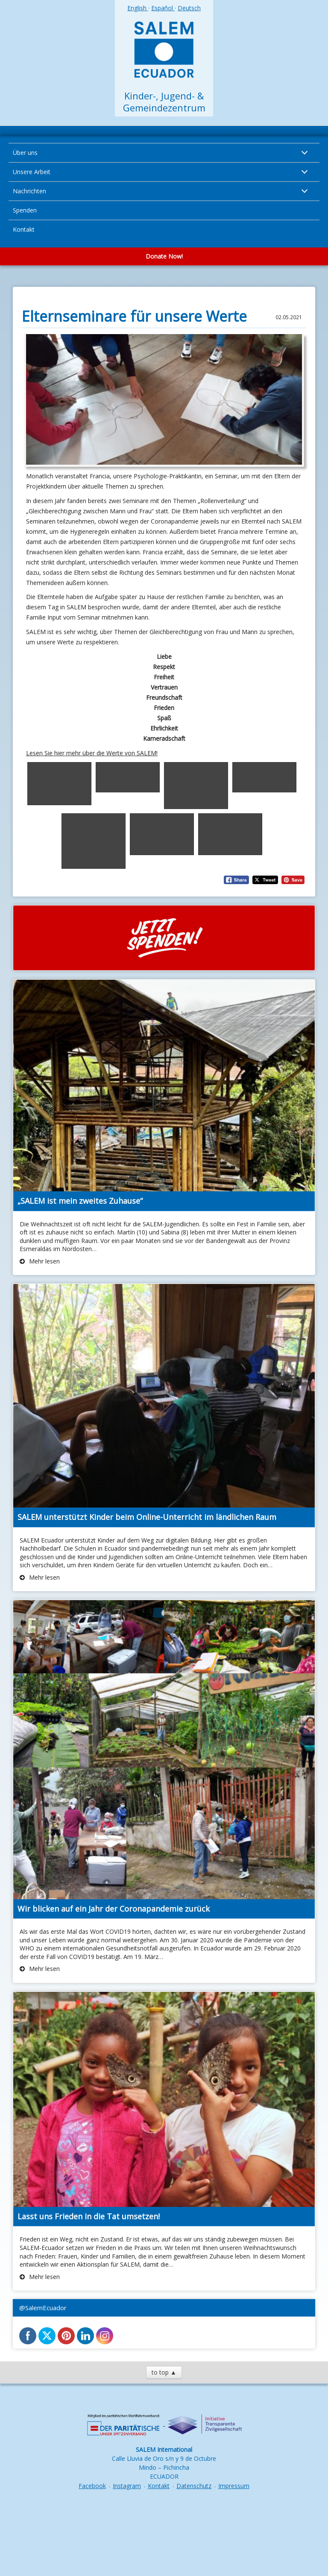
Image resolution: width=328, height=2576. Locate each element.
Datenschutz (193, 2486)
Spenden (25, 210)
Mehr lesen (43, 1261)
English (137, 8)
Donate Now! (164, 256)
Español (163, 8)
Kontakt (24, 229)
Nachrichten (29, 191)
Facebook (92, 2486)
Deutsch (189, 8)
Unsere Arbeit (31, 172)
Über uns (25, 152)
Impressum (233, 2486)
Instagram (127, 2486)
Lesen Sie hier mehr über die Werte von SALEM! (92, 753)
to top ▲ (164, 2372)
